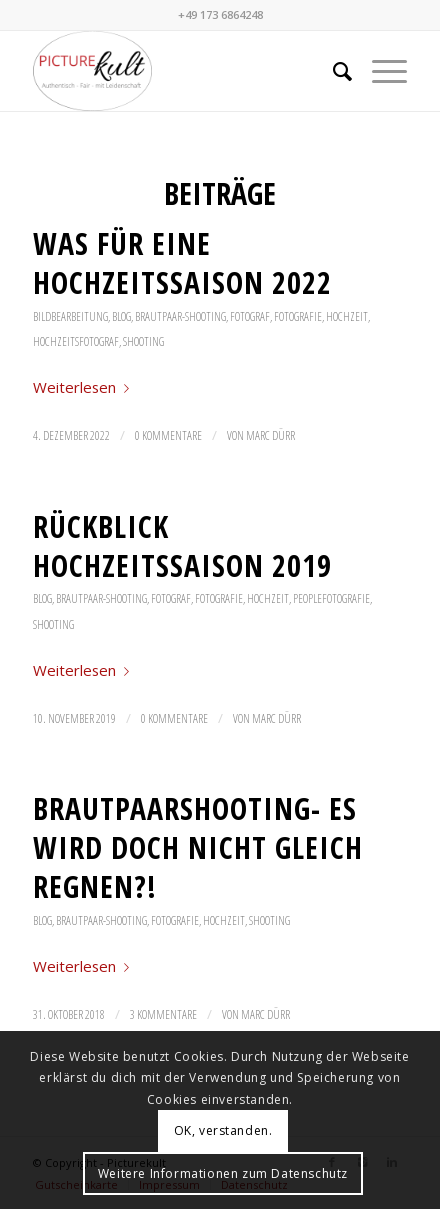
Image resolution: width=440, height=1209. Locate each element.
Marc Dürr (270, 435)
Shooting (143, 341)
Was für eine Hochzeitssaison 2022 (182, 263)
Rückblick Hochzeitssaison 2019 (182, 546)
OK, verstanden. (223, 1130)
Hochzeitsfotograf (76, 341)
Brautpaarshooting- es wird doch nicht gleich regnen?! (198, 847)
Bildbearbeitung (70, 316)
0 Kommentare (168, 435)
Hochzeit (347, 316)
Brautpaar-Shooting (180, 316)
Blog (121, 316)
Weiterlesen (85, 387)
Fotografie (298, 316)
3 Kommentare (163, 1014)
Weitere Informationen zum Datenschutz (223, 1173)
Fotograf (250, 316)
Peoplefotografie (331, 598)
